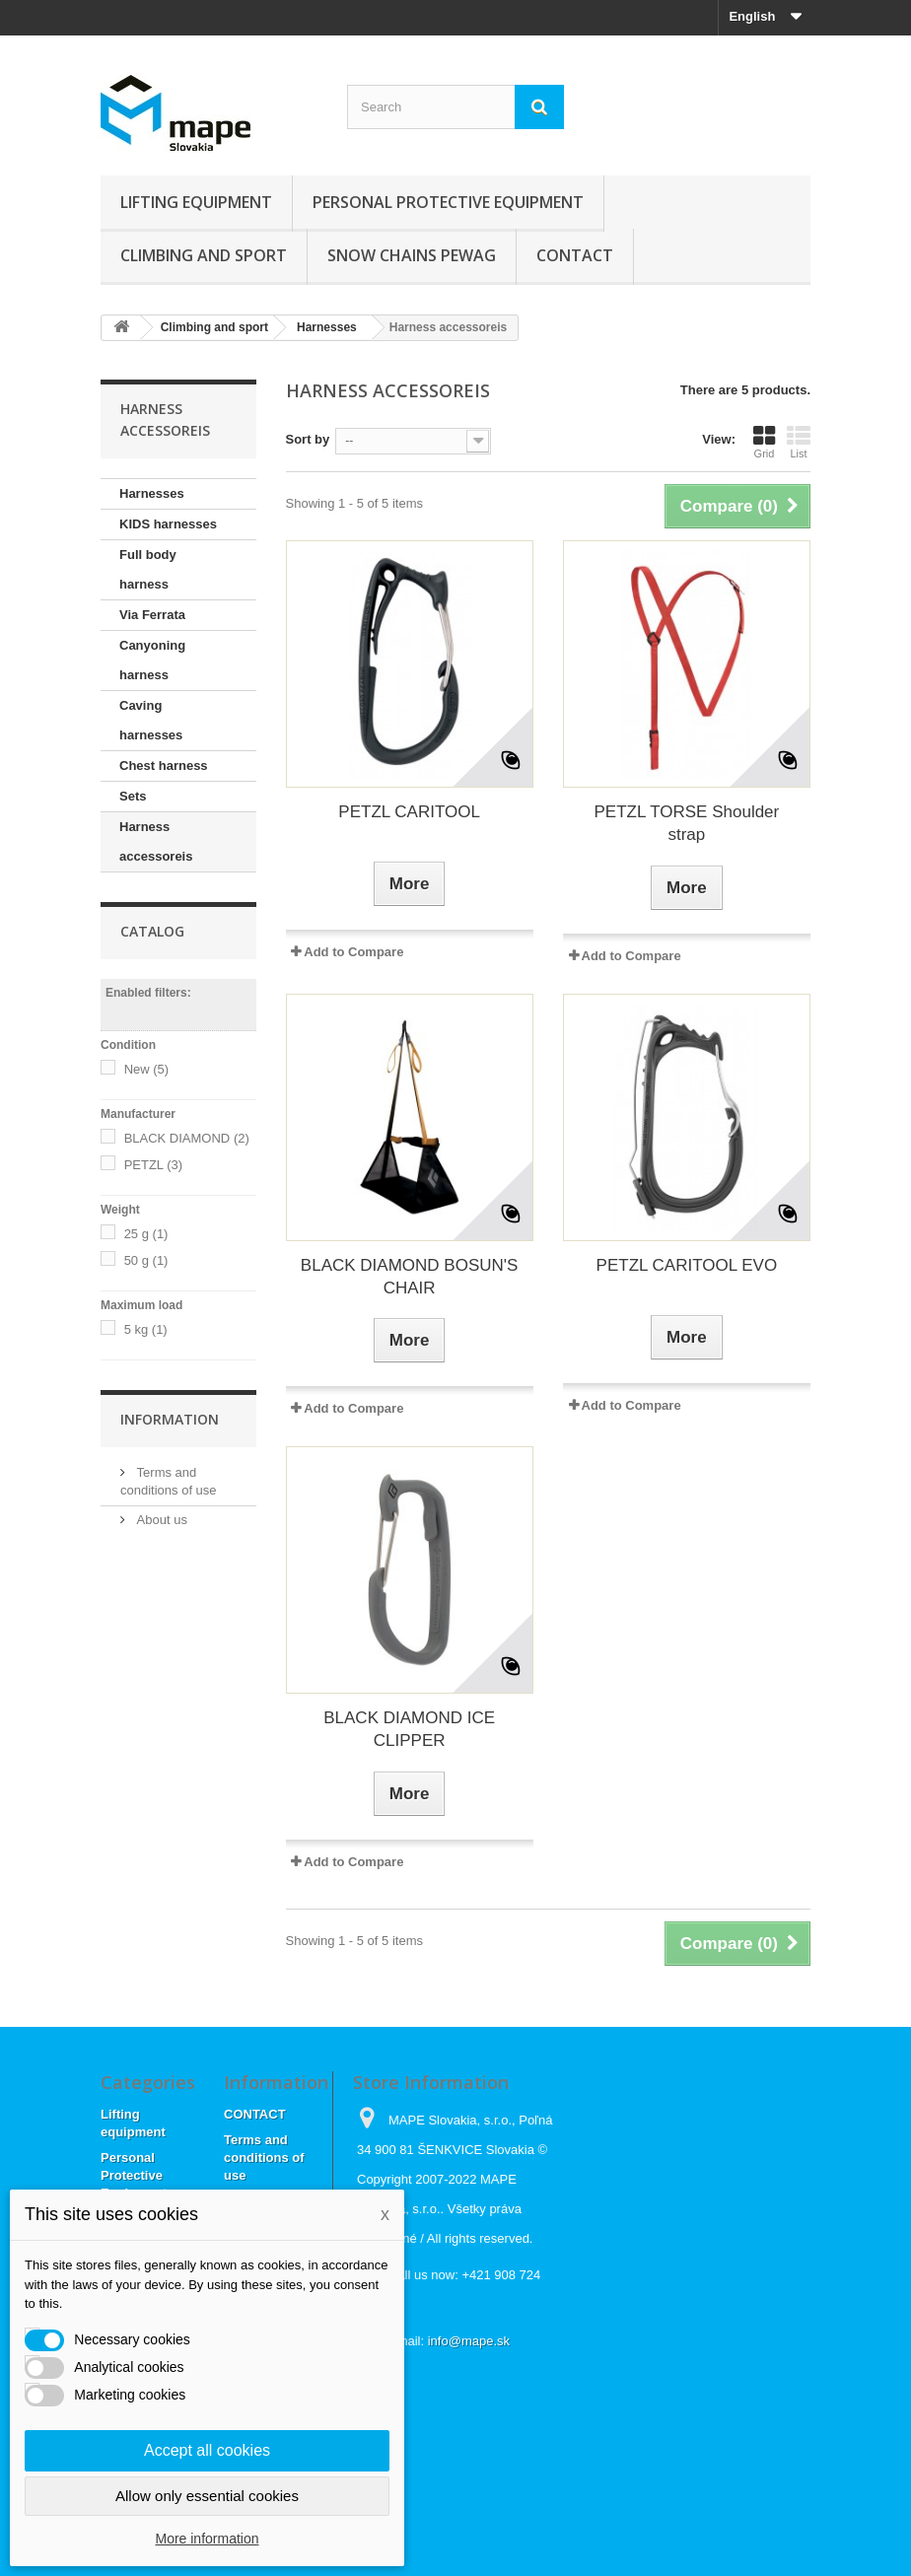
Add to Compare (353, 951)
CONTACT (574, 255)
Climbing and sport (203, 255)
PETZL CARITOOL (409, 811)
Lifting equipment (196, 202)
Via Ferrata (152, 614)
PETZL (153, 1164)
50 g (146, 1260)
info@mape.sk (469, 2340)
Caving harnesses (150, 720)
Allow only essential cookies (207, 2495)
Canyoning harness (152, 660)
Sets (132, 796)
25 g (146, 1233)
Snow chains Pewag (411, 255)
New (147, 1069)
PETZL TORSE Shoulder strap (687, 823)
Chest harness (163, 765)
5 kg (146, 1329)
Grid (764, 441)
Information (169, 1419)
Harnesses (151, 493)
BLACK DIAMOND (186, 1138)
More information (206, 2538)
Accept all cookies (207, 2450)
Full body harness (147, 569)
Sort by (308, 439)
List (798, 441)
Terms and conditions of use (264, 2157)
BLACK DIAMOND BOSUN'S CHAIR (410, 1276)
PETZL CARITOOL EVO (687, 1265)
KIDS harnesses (168, 524)
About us (160, 1519)
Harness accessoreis (155, 841)
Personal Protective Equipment (448, 202)
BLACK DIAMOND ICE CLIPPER (409, 1729)
